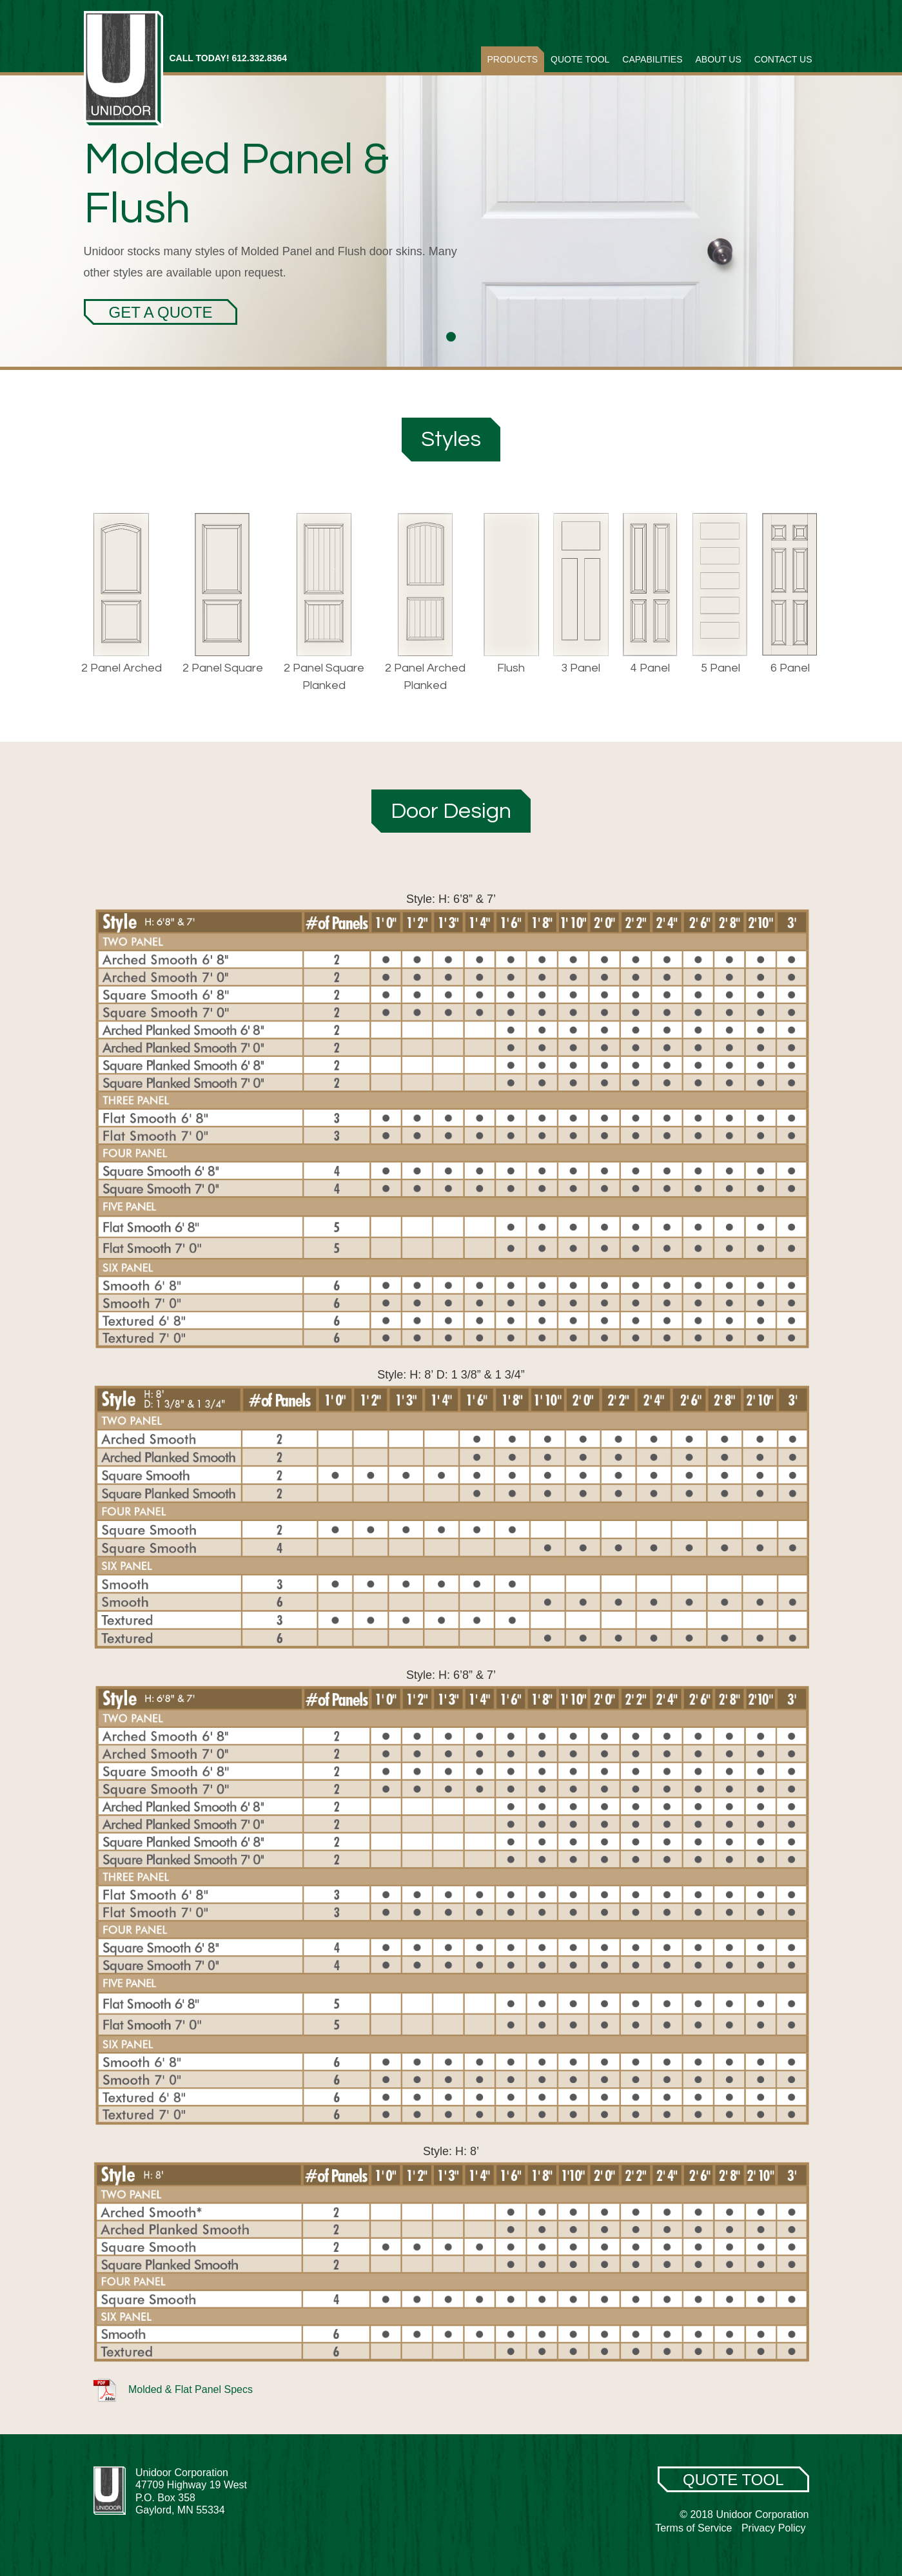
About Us (718, 59)
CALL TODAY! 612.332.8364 (229, 58)
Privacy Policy (773, 2528)
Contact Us (783, 59)
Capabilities (652, 59)
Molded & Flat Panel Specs (173, 2389)
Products (512, 59)
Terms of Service (693, 2528)
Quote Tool (580, 59)
